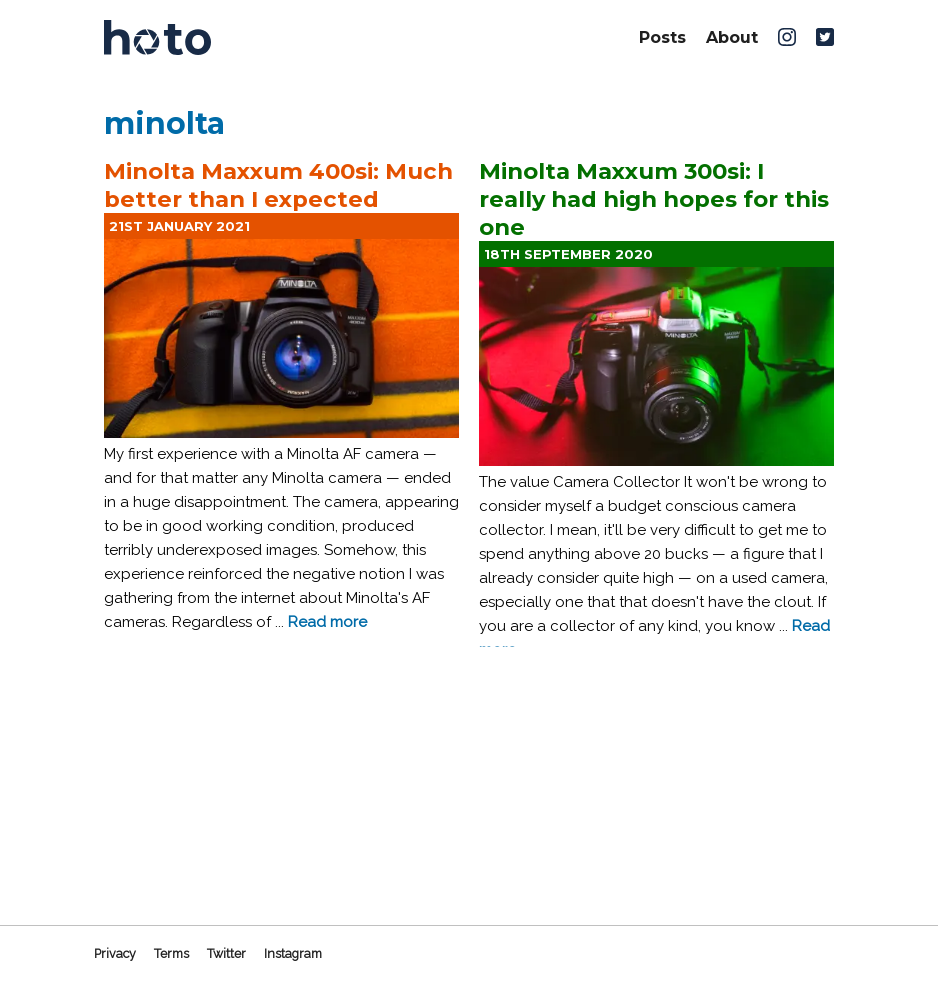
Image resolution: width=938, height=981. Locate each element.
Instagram (293, 953)
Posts (662, 37)
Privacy (115, 953)
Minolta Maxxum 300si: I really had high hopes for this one (654, 199)
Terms (171, 953)
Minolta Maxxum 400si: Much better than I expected (278, 185)
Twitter (226, 953)
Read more (327, 622)
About (732, 37)
